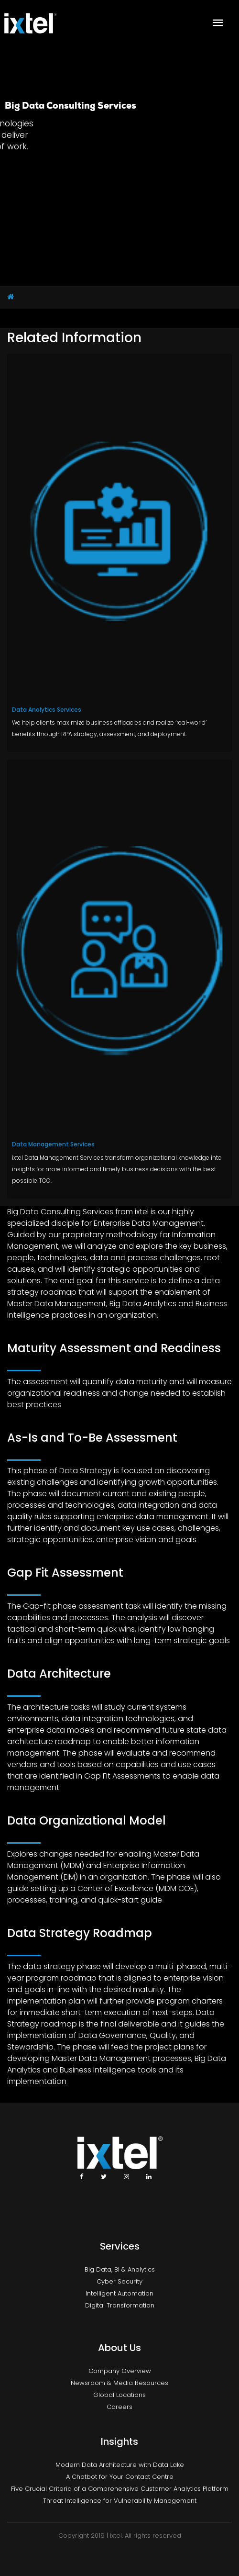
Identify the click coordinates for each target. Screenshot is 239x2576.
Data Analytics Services (46, 710)
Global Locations (119, 2394)
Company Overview (119, 2370)
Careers (119, 2406)
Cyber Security (119, 2281)
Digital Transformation (119, 2305)
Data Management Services (53, 1144)
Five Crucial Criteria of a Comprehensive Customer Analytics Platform (119, 2488)
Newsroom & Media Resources (119, 2382)
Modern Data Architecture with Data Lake (119, 2464)
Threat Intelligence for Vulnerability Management (119, 2500)
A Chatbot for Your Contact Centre (120, 2476)
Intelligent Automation (119, 2293)
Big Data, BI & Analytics (120, 2269)
